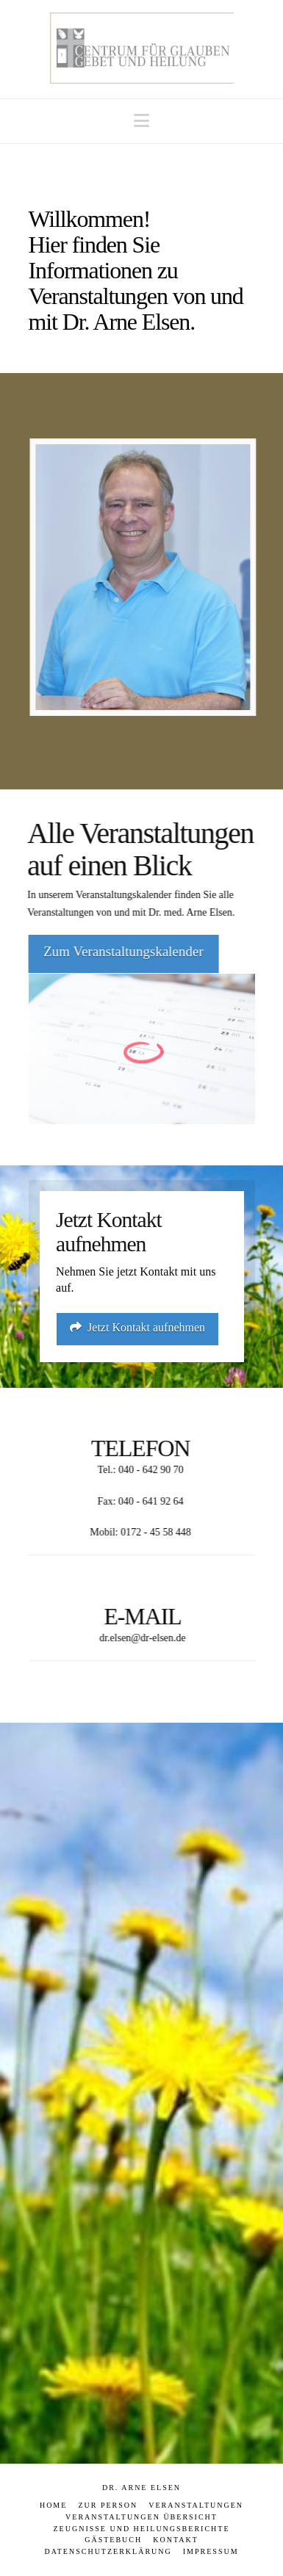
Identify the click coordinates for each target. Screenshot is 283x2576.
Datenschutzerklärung (107, 2551)
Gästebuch (113, 2540)
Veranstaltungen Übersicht (141, 2517)
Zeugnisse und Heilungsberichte (142, 2529)
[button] (141, 121)
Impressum (211, 2551)
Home (53, 2505)
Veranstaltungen (195, 2505)
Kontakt (175, 2540)
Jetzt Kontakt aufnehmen (137, 1327)
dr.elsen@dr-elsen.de (144, 1637)
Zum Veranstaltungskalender (121, 951)
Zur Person (107, 2505)
